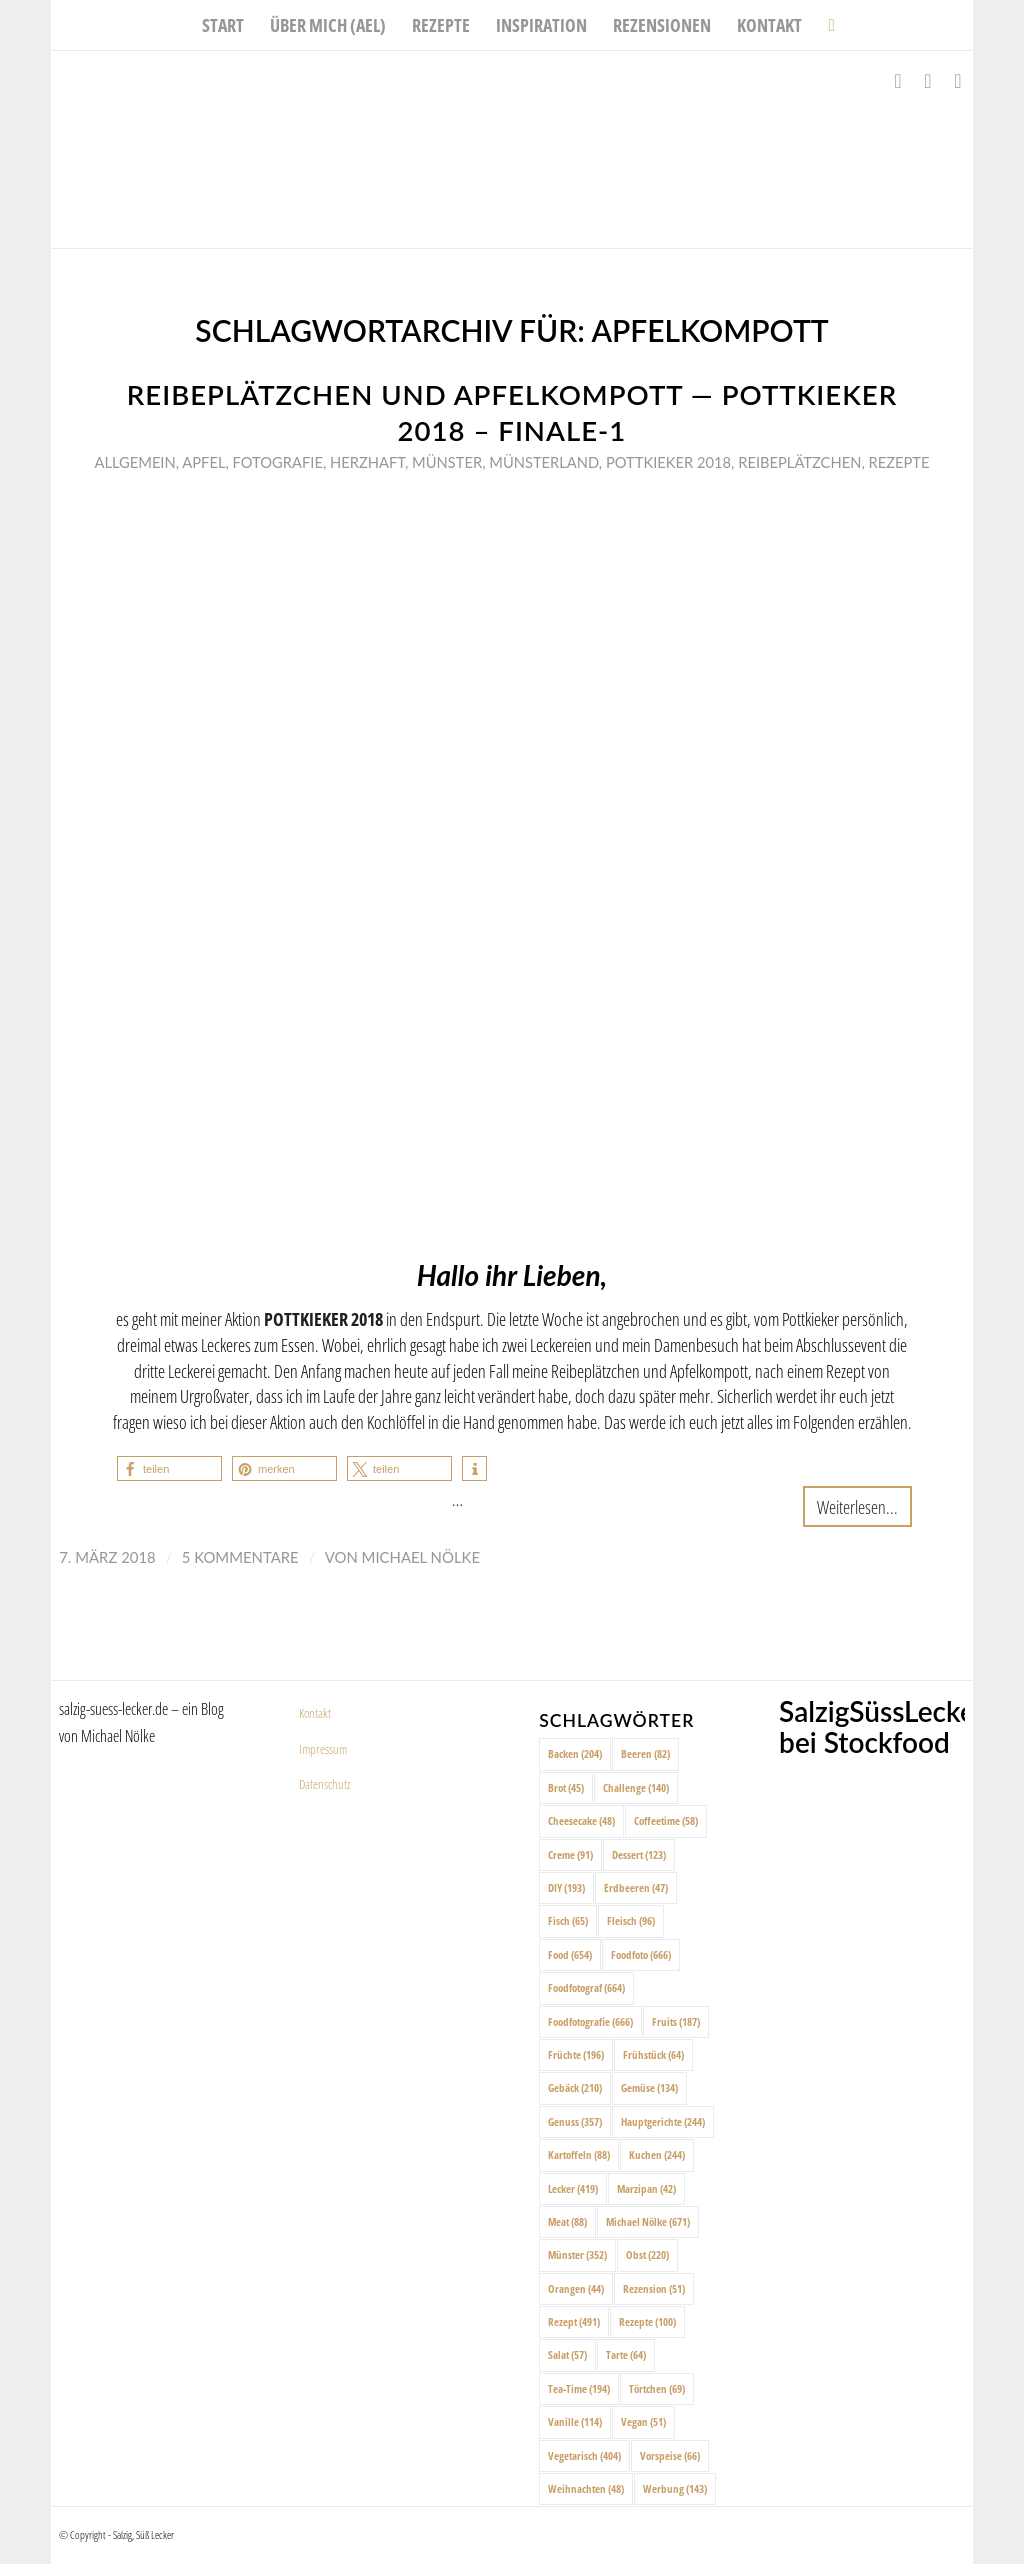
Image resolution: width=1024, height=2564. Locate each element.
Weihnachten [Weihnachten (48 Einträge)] (586, 2488)
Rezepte (898, 462)
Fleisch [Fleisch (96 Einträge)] (631, 1920)
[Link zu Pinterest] (958, 81)
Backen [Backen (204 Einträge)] (575, 1753)
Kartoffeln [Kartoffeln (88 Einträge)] (579, 2154)
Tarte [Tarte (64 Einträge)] (626, 2354)
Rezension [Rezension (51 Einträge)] (654, 2288)
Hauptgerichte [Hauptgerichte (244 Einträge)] (663, 2121)
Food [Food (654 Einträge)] (570, 1954)
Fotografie (278, 462)
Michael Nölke (421, 1557)
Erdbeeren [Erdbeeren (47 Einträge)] (636, 1887)
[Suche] (824, 25)
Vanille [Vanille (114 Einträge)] (575, 2421)
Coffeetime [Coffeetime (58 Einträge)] (666, 1820)
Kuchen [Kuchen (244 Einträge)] (657, 2154)
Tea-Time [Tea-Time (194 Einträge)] (579, 2388)
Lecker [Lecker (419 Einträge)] (573, 2188)
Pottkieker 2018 (668, 462)
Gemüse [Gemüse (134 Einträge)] (649, 2087)
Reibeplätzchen (799, 462)
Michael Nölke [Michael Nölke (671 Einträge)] (648, 2221)
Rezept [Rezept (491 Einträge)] (574, 2321)
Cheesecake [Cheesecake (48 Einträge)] (581, 1820)
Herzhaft (367, 462)
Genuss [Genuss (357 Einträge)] (575, 2121)
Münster (447, 462)
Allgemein (134, 462)
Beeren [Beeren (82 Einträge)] (645, 1753)
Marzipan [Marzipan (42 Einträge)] (646, 2188)
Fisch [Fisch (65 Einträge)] (568, 1920)
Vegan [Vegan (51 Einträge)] (643, 2421)
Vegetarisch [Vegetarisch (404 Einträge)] (584, 2455)
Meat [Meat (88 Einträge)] (567, 2221)
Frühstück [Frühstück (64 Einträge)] (653, 2054)
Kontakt (315, 1713)
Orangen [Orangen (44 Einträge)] (576, 2288)
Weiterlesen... (857, 1506)
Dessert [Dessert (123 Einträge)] (639, 1854)
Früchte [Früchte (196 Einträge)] (576, 2054)
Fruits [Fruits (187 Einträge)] (676, 2021)
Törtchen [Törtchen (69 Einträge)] (657, 2388)
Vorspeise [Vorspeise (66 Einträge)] (670, 2455)
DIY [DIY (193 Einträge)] (566, 1887)
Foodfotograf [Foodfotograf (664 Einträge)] (586, 1987)
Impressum (323, 1749)
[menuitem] (223, 25)
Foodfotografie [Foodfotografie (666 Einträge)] (590, 2021)
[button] (169, 1468)
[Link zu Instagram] (928, 81)
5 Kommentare (240, 1557)
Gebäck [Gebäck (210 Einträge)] (575, 2087)
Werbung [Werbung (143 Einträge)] (675, 2488)
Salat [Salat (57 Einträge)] (567, 2354)
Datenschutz (325, 1784)
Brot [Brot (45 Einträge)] (566, 1787)
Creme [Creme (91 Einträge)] (570, 1854)
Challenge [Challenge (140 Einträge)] (636, 1787)
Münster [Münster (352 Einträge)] (577, 2254)
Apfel (203, 462)
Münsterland (544, 462)
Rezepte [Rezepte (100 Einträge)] (647, 2321)
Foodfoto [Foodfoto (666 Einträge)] (641, 1954)
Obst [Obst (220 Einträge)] (647, 2254)
